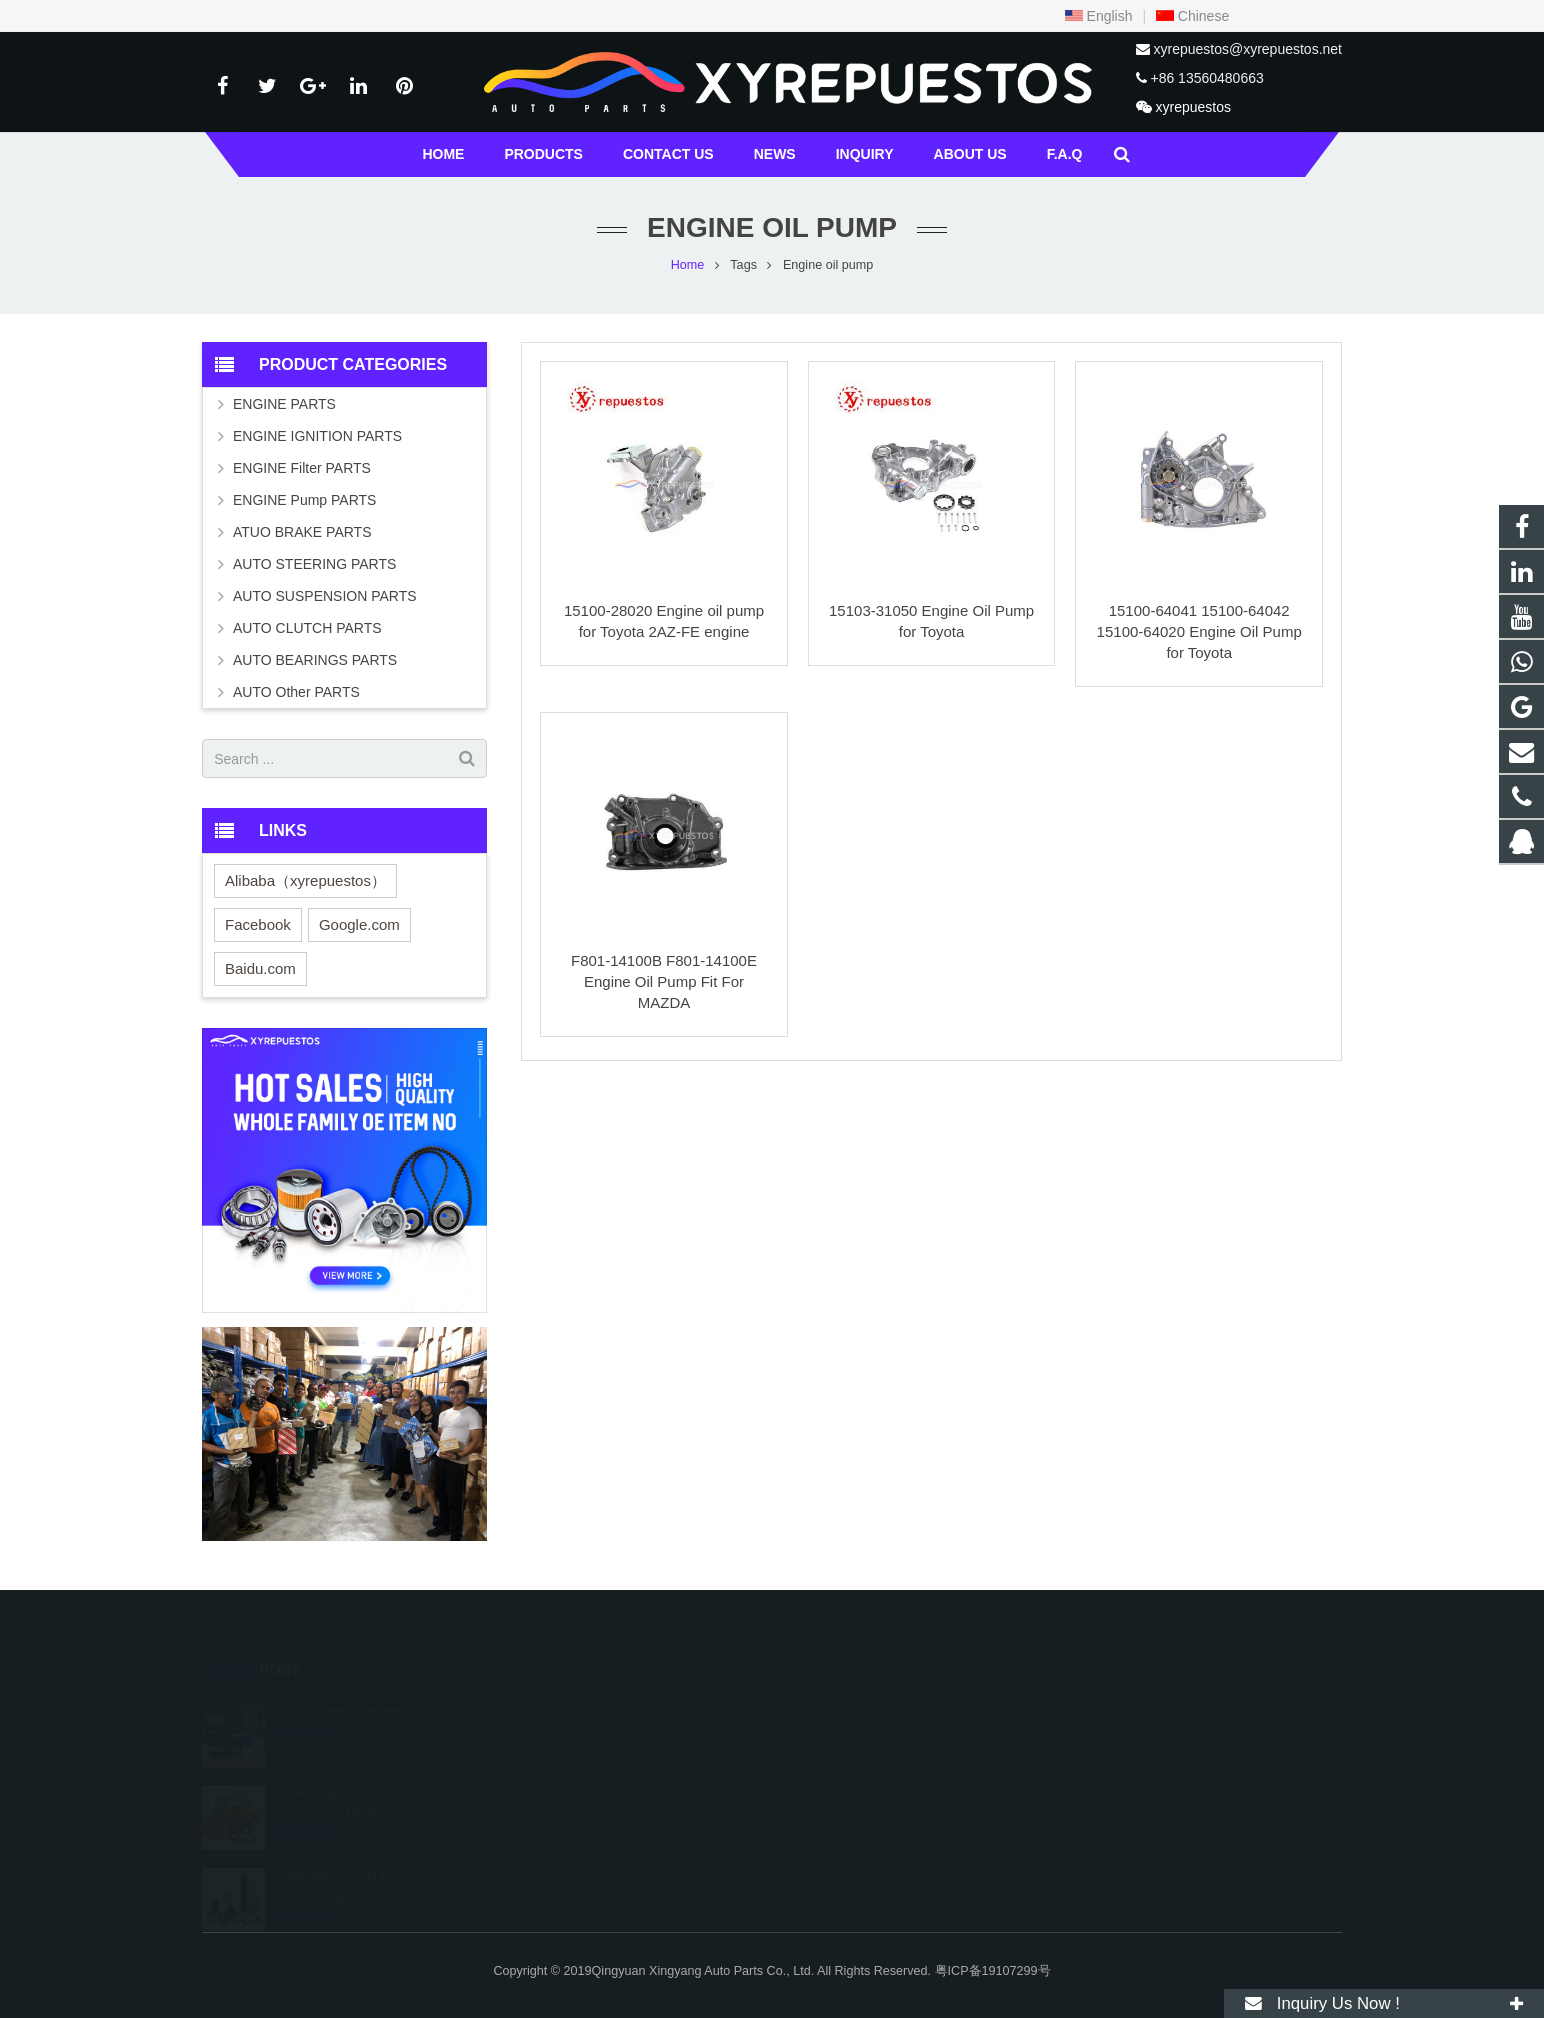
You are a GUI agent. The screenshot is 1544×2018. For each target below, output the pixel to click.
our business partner (337, 1688)
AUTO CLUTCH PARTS (307, 628)
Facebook (258, 924)
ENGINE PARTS (284, 404)
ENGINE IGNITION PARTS (317, 436)
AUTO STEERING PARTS (314, 564)
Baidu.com (260, 968)
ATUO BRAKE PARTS (302, 532)
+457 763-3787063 (860, 1769)
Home (688, 265)
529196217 (841, 1711)
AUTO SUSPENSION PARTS (325, 596)
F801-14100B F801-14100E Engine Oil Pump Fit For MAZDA (664, 981)
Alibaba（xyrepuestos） (305, 880)
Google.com (359, 924)
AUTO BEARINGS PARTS (315, 660)
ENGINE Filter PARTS (302, 468)
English (1099, 16)
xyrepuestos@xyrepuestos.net (1247, 49)
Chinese (1192, 16)
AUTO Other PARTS (296, 692)
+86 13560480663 (1206, 78)
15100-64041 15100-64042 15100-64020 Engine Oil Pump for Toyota (1199, 631)
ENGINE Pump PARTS (304, 500)
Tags (743, 265)
